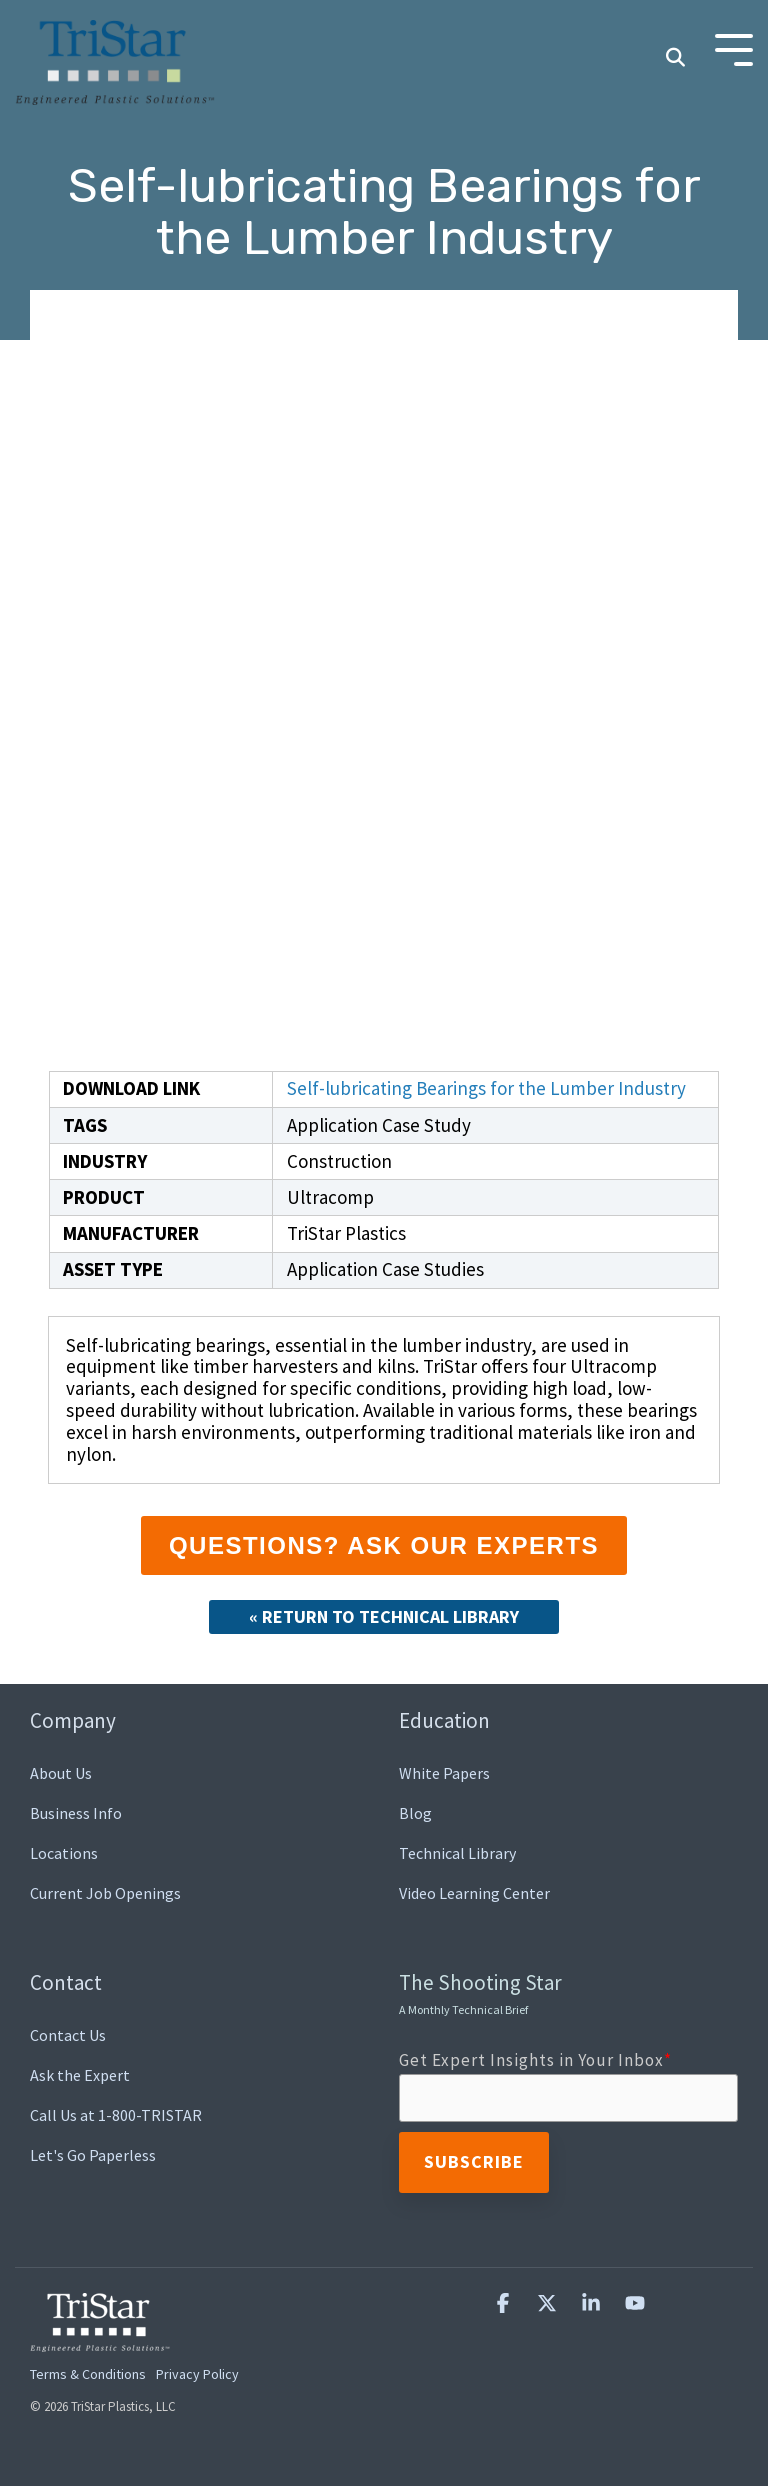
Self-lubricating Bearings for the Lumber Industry (486, 1088)
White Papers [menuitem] (444, 1773)
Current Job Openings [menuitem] (105, 1893)
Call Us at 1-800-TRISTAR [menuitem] (116, 2115)
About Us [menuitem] (61, 1773)
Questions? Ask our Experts (384, 1545)
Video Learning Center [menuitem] (474, 1893)
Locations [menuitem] (64, 1853)
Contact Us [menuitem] (68, 2035)
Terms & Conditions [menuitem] (88, 2374)
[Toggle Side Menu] (734, 48)
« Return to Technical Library (384, 1616)
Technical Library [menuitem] (457, 1853)
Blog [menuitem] (415, 1813)
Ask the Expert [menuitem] (80, 2075)
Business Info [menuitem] (76, 1813)
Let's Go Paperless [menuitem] (93, 2155)
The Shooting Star (480, 1993)
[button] (505, 2303)
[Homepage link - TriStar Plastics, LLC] (100, 2340)
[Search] (675, 58)
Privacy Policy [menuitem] (197, 2374)
